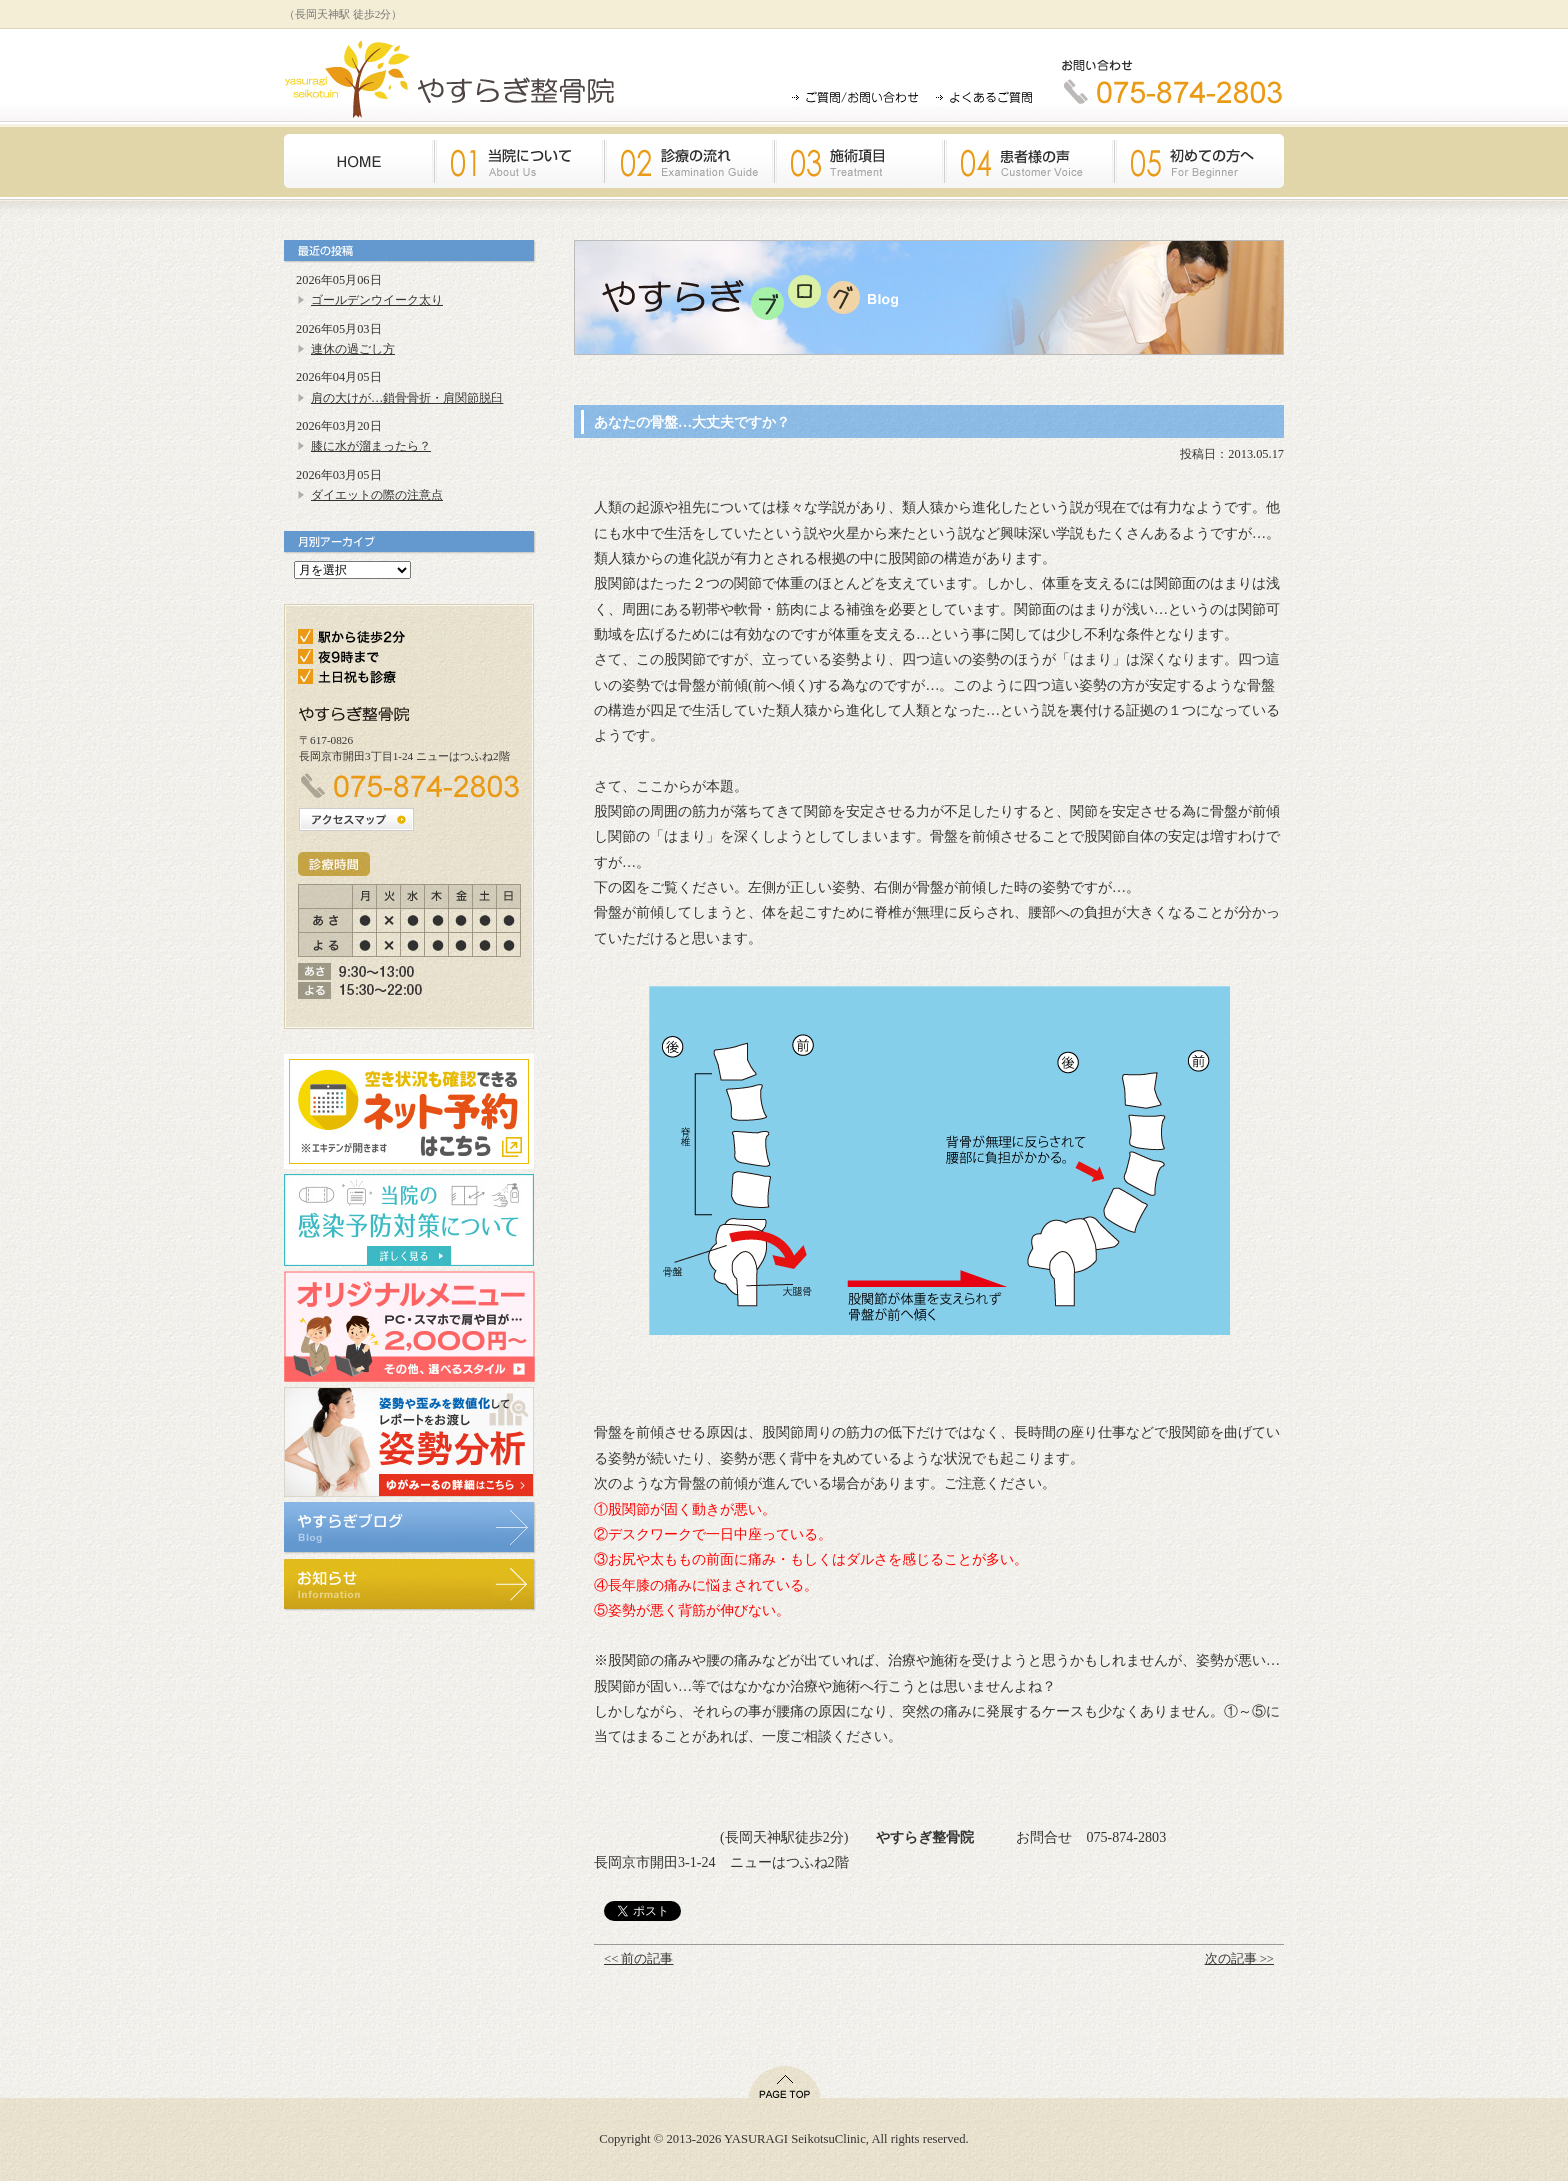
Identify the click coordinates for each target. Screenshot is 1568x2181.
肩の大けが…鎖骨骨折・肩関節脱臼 (407, 398)
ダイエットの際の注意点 (377, 495)
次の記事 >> (1239, 1959)
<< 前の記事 (638, 1959)
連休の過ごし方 (353, 349)
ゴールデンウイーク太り (377, 300)
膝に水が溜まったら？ (371, 446)
